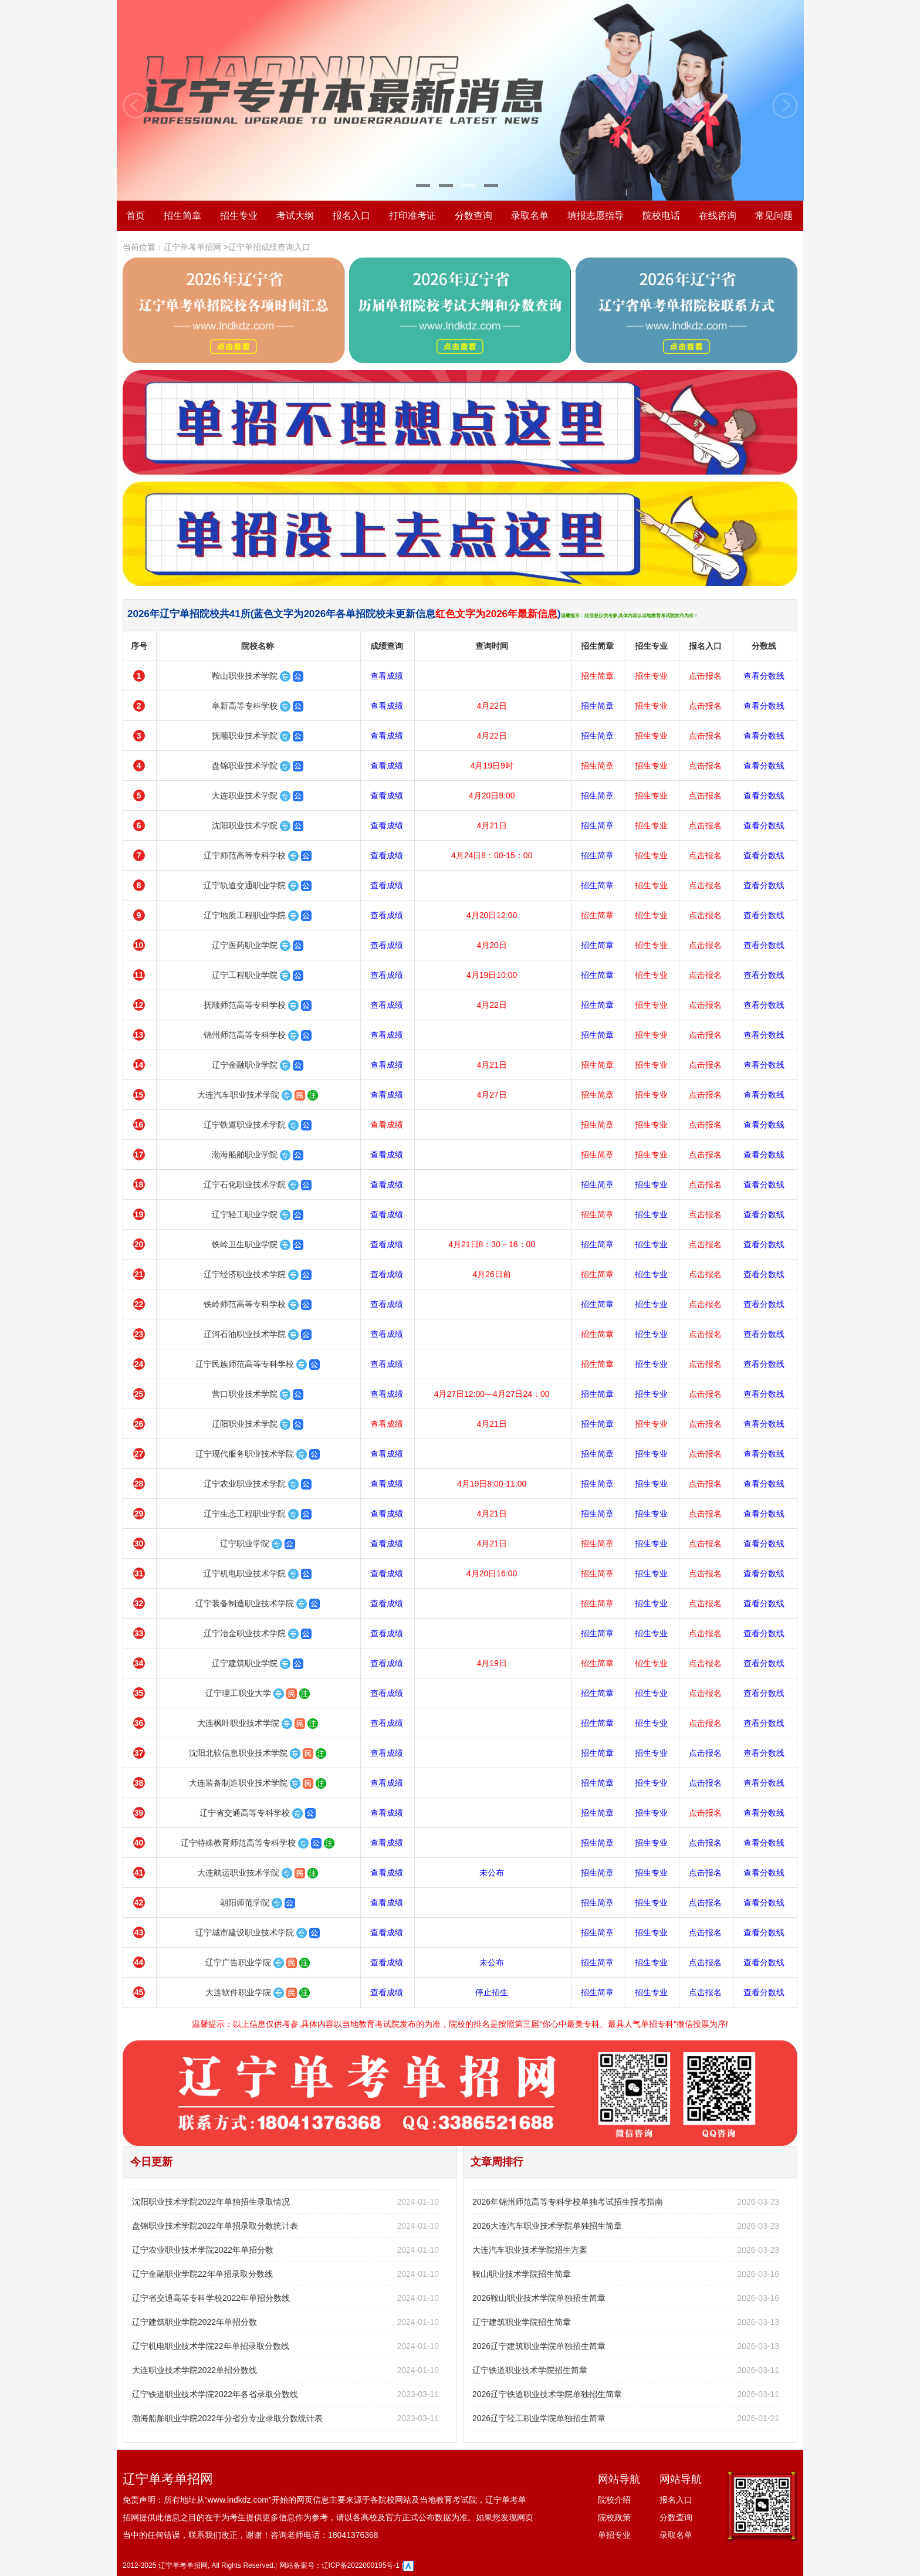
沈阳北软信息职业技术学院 (238, 1753)
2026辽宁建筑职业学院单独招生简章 (539, 2346)
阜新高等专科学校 (245, 705)
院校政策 (614, 2517)
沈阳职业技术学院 (245, 825)
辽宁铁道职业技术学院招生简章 (529, 2370)
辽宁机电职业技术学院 (245, 1573)
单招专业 (614, 2535)
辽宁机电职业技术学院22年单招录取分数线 (210, 2346)
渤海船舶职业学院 (245, 1154)
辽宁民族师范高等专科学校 (244, 1364)
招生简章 (182, 216)
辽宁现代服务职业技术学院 (244, 1453)
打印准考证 (412, 216)
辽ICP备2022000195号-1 (361, 2565)
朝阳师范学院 (244, 1902)
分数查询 (473, 216)
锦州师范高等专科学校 (245, 1035)
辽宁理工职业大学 (238, 1693)
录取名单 (530, 216)
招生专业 (239, 216)
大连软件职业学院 (238, 1992)
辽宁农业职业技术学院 (245, 1483)
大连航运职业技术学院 (238, 1872)
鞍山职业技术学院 (245, 676)
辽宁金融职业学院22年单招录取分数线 (202, 2274)
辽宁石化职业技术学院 (245, 1184)
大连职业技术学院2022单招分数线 (194, 2370)
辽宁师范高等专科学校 (245, 855)
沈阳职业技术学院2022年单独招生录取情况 (211, 2201)
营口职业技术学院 (245, 1394)
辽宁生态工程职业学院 (245, 1513)
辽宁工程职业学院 (245, 975)
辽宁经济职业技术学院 (245, 1274)
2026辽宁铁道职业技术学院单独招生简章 (547, 2394)
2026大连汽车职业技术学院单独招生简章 (547, 2225)
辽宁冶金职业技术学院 (245, 1633)
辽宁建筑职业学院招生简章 (521, 2322)
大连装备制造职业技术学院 (238, 1783)
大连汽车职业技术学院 (238, 1094)
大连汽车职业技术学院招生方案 (529, 2250)
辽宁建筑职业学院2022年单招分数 (194, 2322)
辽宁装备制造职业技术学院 (244, 1603)
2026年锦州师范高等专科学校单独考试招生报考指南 (567, 2201)
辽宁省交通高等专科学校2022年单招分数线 (211, 2298)
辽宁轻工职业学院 (245, 1214)
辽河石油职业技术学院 (245, 1334)
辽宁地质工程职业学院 (245, 915)
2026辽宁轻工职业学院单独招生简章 (539, 2418)
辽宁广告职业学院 (238, 1962)
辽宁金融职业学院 (245, 1064)
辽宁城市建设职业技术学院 (244, 1932)
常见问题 (774, 216)
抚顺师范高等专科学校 (245, 1005)
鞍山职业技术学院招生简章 (521, 2274)
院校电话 (661, 216)
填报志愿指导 (595, 216)
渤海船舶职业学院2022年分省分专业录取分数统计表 (227, 2418)
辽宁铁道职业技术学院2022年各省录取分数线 (215, 2394)
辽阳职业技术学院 (245, 1424)
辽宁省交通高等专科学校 (244, 1812)
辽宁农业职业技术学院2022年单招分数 (202, 2250)
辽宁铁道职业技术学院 (245, 1124)
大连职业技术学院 (245, 795)
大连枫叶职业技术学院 (238, 1723)
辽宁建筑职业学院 (245, 1663)
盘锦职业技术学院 (245, 765)
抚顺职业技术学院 (245, 735)
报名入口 (351, 216)
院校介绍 (614, 2499)
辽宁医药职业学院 (245, 945)
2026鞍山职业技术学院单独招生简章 (539, 2298)
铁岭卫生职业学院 (245, 1244)
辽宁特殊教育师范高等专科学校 (238, 1842)
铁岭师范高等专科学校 (245, 1304)
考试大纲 (295, 216)
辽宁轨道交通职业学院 (245, 885)
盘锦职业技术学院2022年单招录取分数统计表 (215, 2225)
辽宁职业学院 (244, 1543)
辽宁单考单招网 (192, 247)
